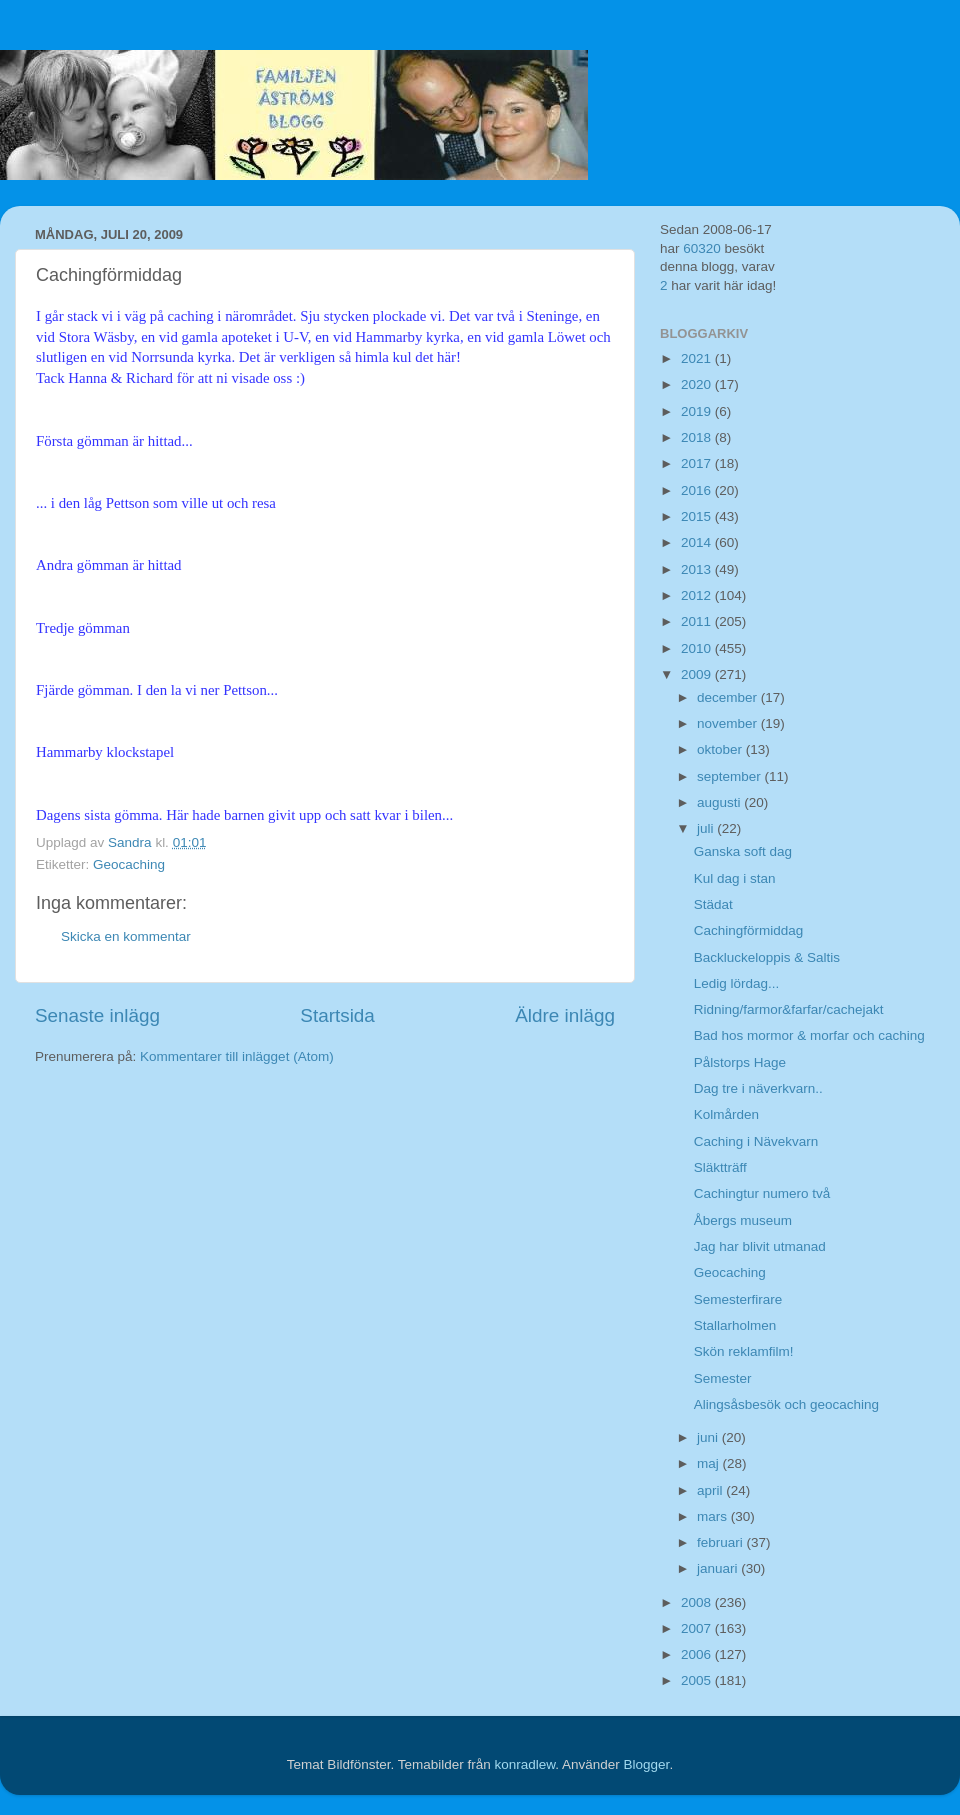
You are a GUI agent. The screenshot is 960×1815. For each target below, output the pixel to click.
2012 (698, 595)
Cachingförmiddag (749, 930)
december (729, 697)
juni (709, 1437)
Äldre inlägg (565, 1015)
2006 (698, 1654)
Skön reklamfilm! (744, 1351)
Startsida (337, 1015)
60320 (702, 248)
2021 (698, 358)
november (729, 723)
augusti (720, 802)
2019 (698, 411)
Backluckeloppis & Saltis (767, 957)
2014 (698, 542)
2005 (698, 1680)
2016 (698, 490)
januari (719, 1568)
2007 (698, 1628)
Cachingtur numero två (762, 1193)
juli (707, 828)
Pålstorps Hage (740, 1062)
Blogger (647, 1764)
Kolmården (726, 1114)
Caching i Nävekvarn (756, 1141)
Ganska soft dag (743, 851)
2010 (698, 648)
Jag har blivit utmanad (760, 1246)
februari (722, 1542)
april (711, 1490)
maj (710, 1463)
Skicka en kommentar (126, 936)
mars (714, 1516)
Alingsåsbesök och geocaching (786, 1404)
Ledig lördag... (737, 983)
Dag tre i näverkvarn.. (758, 1088)
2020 (698, 384)
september (731, 776)
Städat (713, 904)
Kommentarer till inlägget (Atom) (237, 1056)
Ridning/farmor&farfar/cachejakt (789, 1009)
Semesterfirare (738, 1299)
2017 (698, 463)
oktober (721, 749)
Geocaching (129, 864)
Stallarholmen (735, 1325)
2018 (698, 437)
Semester (723, 1378)
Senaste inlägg (97, 1015)
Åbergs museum (743, 1220)
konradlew (524, 1764)
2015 (698, 516)
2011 (698, 621)
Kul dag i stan (735, 878)
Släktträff (720, 1167)
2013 (698, 569)
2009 (698, 674)
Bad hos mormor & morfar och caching (809, 1035)
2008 (698, 1602)
